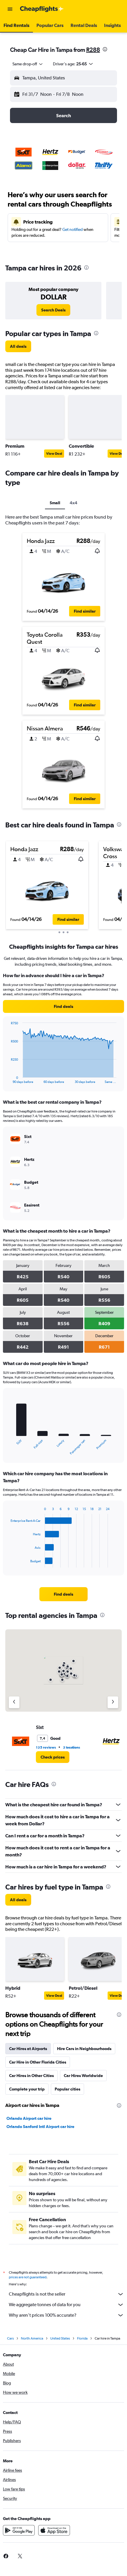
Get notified (72, 229)
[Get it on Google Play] (19, 2530)
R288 (93, 49)
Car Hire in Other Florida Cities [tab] (37, 2062)
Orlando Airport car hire (28, 2118)
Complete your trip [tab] (27, 2089)
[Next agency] (113, 1702)
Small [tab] (55, 502)
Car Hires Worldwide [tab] (83, 2075)
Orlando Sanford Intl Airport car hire (40, 2126)
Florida (82, 2338)
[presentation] (105, 49)
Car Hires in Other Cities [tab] (31, 2075)
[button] (10, 9)
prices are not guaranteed (27, 2277)
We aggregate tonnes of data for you (66, 2304)
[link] (53, 310)
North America (32, 2338)
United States (60, 2338)
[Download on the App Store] (54, 2530)
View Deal (54, 454)
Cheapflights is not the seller (66, 2294)
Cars (10, 2338)
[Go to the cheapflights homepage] (41, 9)
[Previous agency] (14, 1702)
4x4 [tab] (73, 502)
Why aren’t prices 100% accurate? (66, 2315)
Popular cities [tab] (67, 2089)
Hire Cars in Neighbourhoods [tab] (84, 2048)
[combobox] (28, 64)
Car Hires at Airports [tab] (28, 2048)
